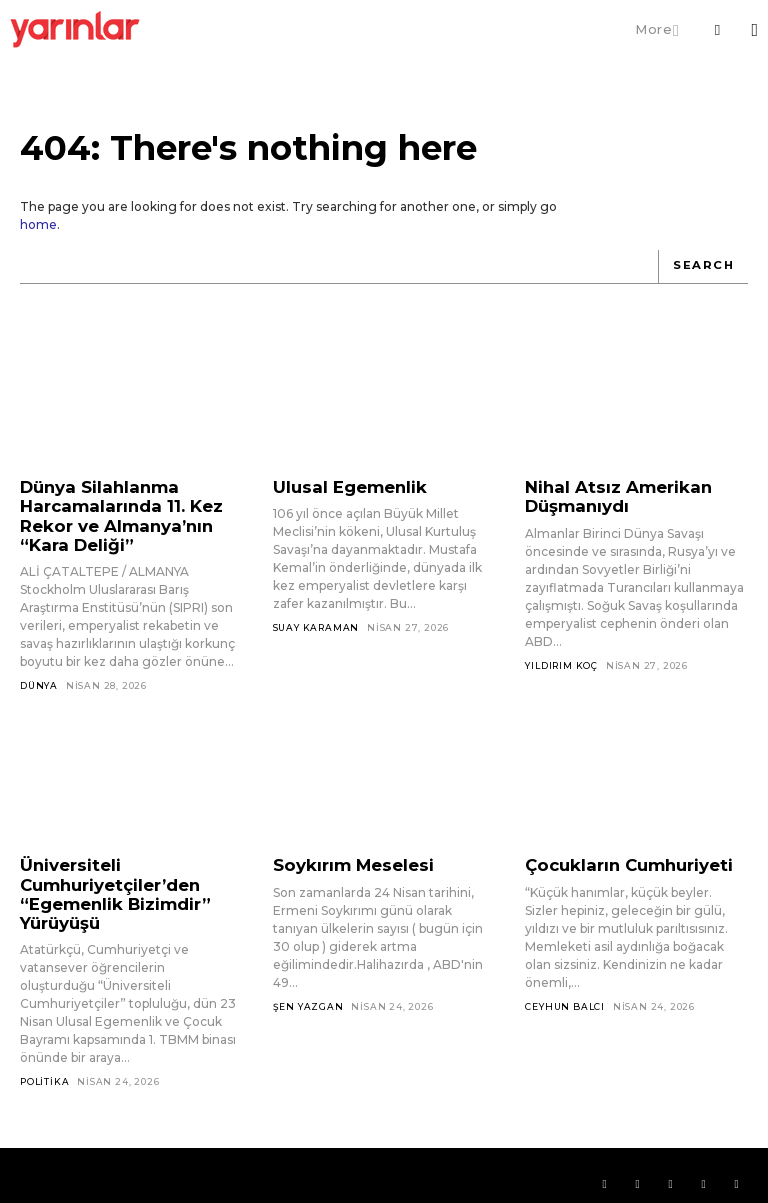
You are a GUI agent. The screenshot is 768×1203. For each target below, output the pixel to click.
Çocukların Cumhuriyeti (619, 855)
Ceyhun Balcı (565, 994)
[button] (717, 30)
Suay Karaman (316, 624)
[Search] (705, 266)
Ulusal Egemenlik (342, 484)
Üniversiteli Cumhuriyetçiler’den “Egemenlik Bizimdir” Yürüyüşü (106, 881)
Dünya (39, 675)
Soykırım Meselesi (345, 855)
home (38, 224)
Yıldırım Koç (561, 659)
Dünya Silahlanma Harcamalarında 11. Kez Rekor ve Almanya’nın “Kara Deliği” (113, 510)
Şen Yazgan (308, 994)
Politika (44, 1064)
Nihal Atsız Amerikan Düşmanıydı (608, 493)
